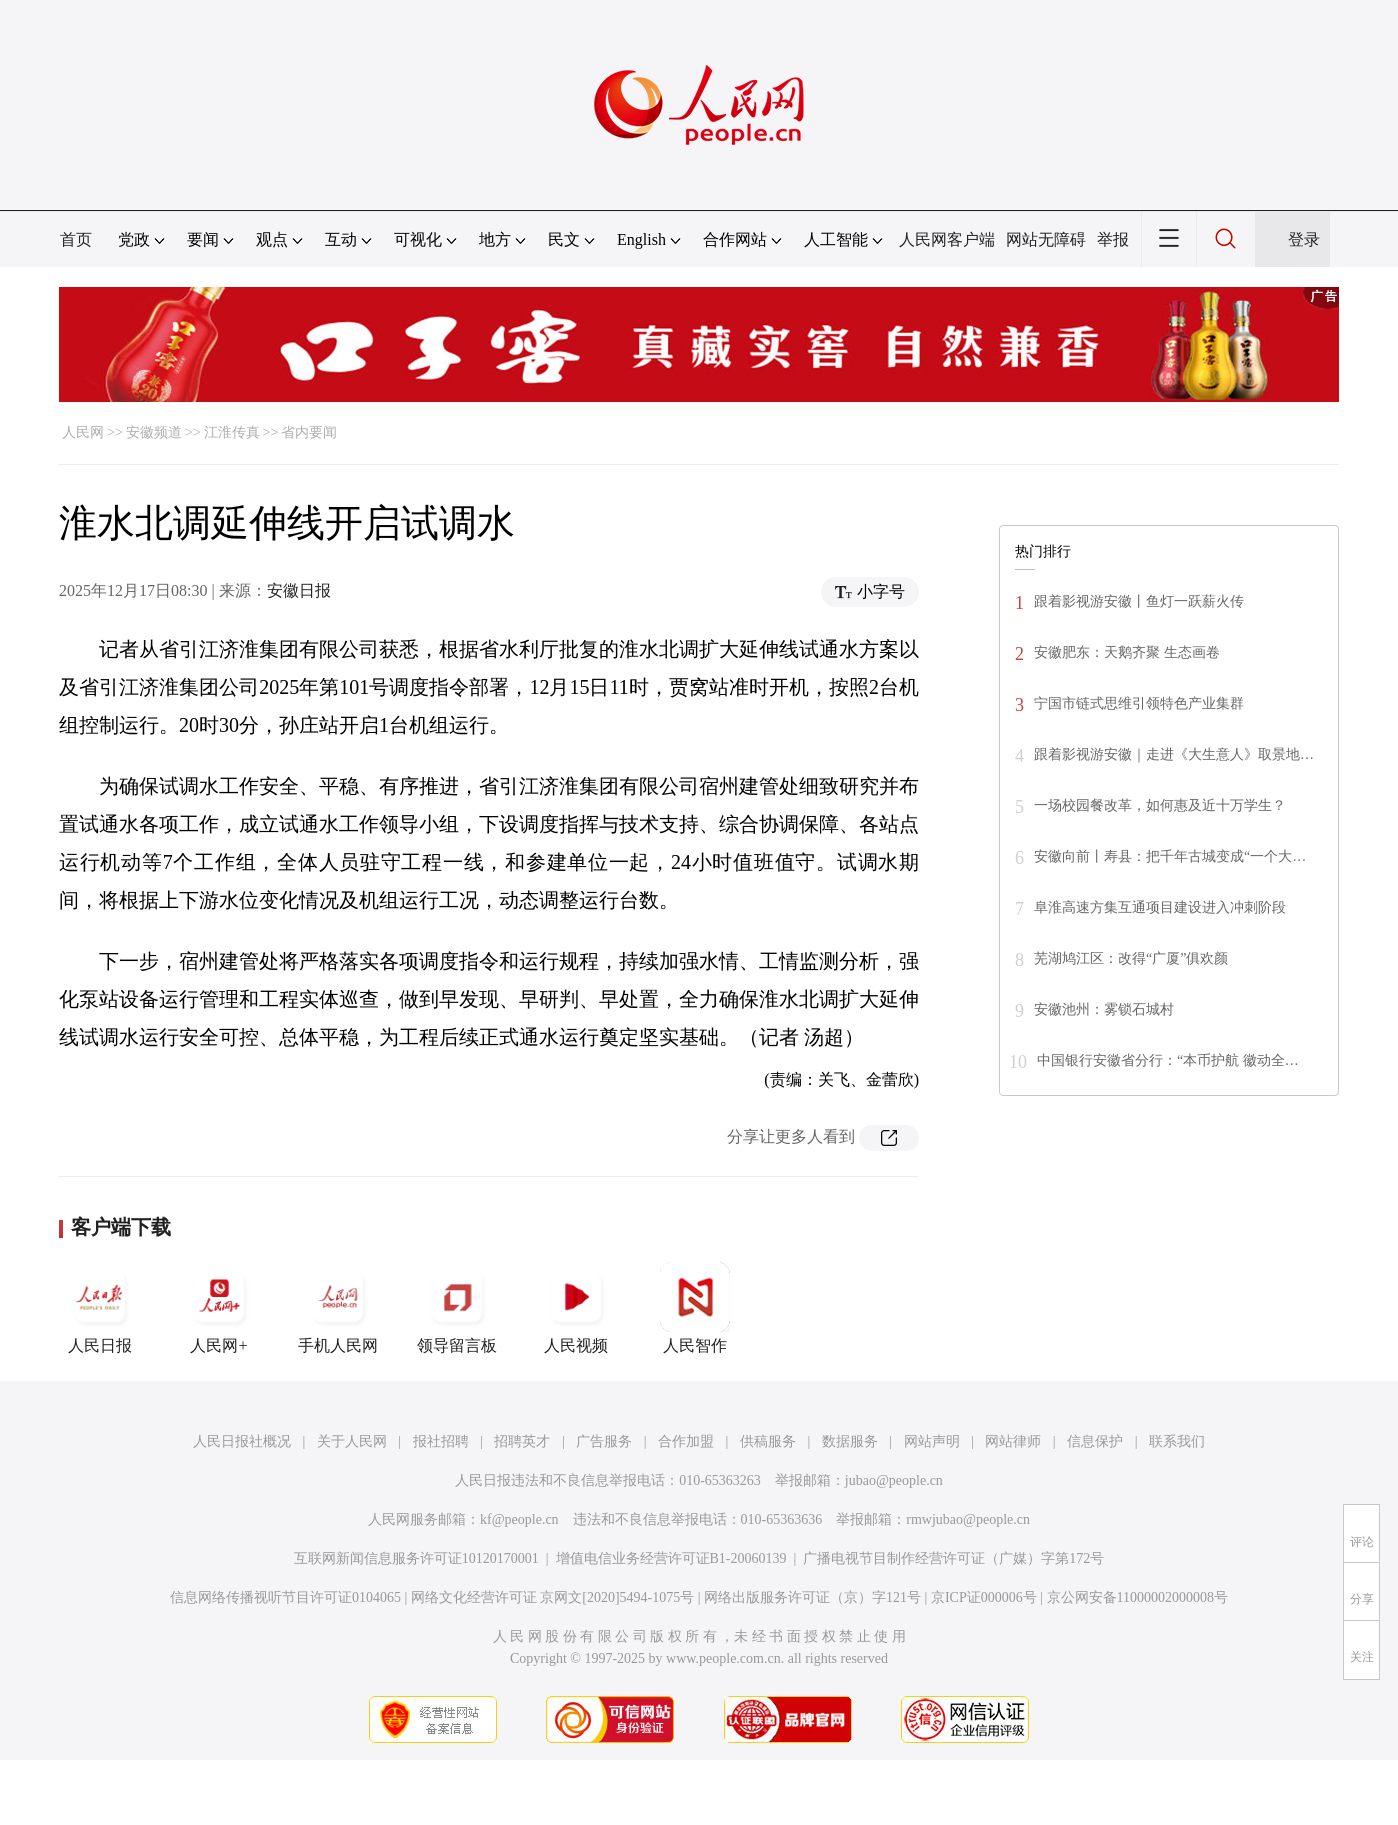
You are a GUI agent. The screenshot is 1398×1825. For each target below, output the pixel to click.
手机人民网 (338, 1308)
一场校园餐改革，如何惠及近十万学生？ (1160, 805)
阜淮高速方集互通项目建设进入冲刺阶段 (1160, 907)
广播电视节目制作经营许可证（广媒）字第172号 (953, 1558)
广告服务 (604, 1441)
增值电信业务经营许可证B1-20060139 (671, 1558)
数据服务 (850, 1441)
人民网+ (219, 1308)
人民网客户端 (947, 239)
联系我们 (1177, 1441)
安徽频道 (154, 432)
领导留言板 (457, 1308)
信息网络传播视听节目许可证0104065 (285, 1597)
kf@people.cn (519, 1519)
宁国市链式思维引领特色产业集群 (1139, 703)
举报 (1113, 239)
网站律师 (1013, 1441)
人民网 (83, 432)
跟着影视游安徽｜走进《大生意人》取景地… (1174, 754)
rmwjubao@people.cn (968, 1519)
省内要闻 (309, 432)
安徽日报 (299, 590)
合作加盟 (686, 1441)
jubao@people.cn (894, 1480)
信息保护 (1095, 1441)
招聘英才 (522, 1441)
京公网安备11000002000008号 (1137, 1597)
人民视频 (576, 1308)
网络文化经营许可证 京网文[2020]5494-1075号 (553, 1597)
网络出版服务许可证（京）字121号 (812, 1597)
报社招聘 (441, 1441)
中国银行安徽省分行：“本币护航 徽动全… (1168, 1060)
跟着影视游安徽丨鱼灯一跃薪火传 (1139, 601)
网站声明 (932, 1441)
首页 (76, 239)
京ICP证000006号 (984, 1597)
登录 (1304, 239)
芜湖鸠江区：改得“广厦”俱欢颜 (1131, 958)
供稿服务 (768, 1441)
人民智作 (695, 1308)
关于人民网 (352, 1441)
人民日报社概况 (242, 1441)
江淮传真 (232, 432)
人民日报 (100, 1308)
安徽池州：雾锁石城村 (1104, 1009)
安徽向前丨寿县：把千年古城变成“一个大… (1170, 856)
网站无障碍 (1046, 239)
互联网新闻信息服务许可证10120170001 (416, 1558)
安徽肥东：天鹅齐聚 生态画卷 (1127, 652)
